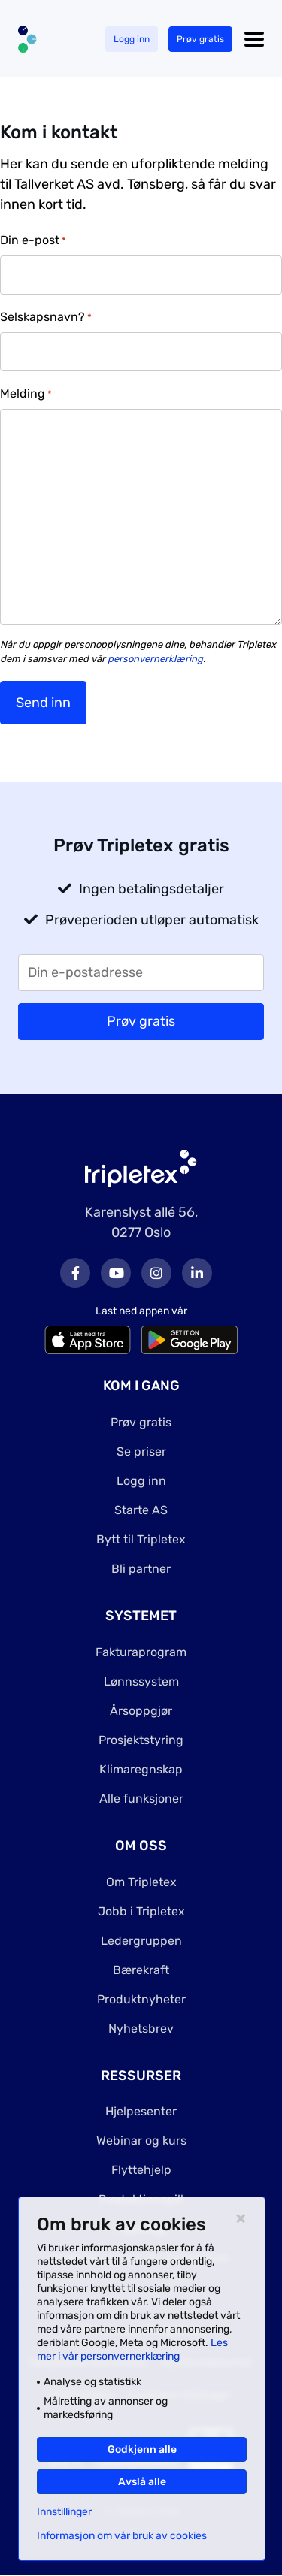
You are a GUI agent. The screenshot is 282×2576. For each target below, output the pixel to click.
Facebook (75, 1273)
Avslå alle (142, 2481)
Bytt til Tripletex (141, 1539)
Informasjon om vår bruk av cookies (122, 2536)
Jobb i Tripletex (141, 1911)
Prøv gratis (200, 39)
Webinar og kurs (141, 2140)
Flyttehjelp (141, 2170)
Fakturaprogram (141, 1652)
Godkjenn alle (142, 2449)
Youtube (116, 1273)
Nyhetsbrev (141, 2028)
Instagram (156, 1273)
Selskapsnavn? (46, 317)
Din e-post (33, 241)
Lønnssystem (141, 1681)
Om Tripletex (141, 1882)
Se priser (141, 1451)
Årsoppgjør (141, 1711)
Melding (26, 394)
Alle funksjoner (141, 1798)
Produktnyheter (141, 1999)
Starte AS (141, 1510)
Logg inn (132, 39)
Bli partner (141, 1569)
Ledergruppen (141, 1941)
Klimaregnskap (141, 1769)
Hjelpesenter (141, 2111)
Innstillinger (64, 2512)
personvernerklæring (155, 658)
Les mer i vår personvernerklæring (132, 2349)
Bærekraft (141, 1970)
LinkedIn (197, 1273)
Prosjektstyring (141, 1740)
